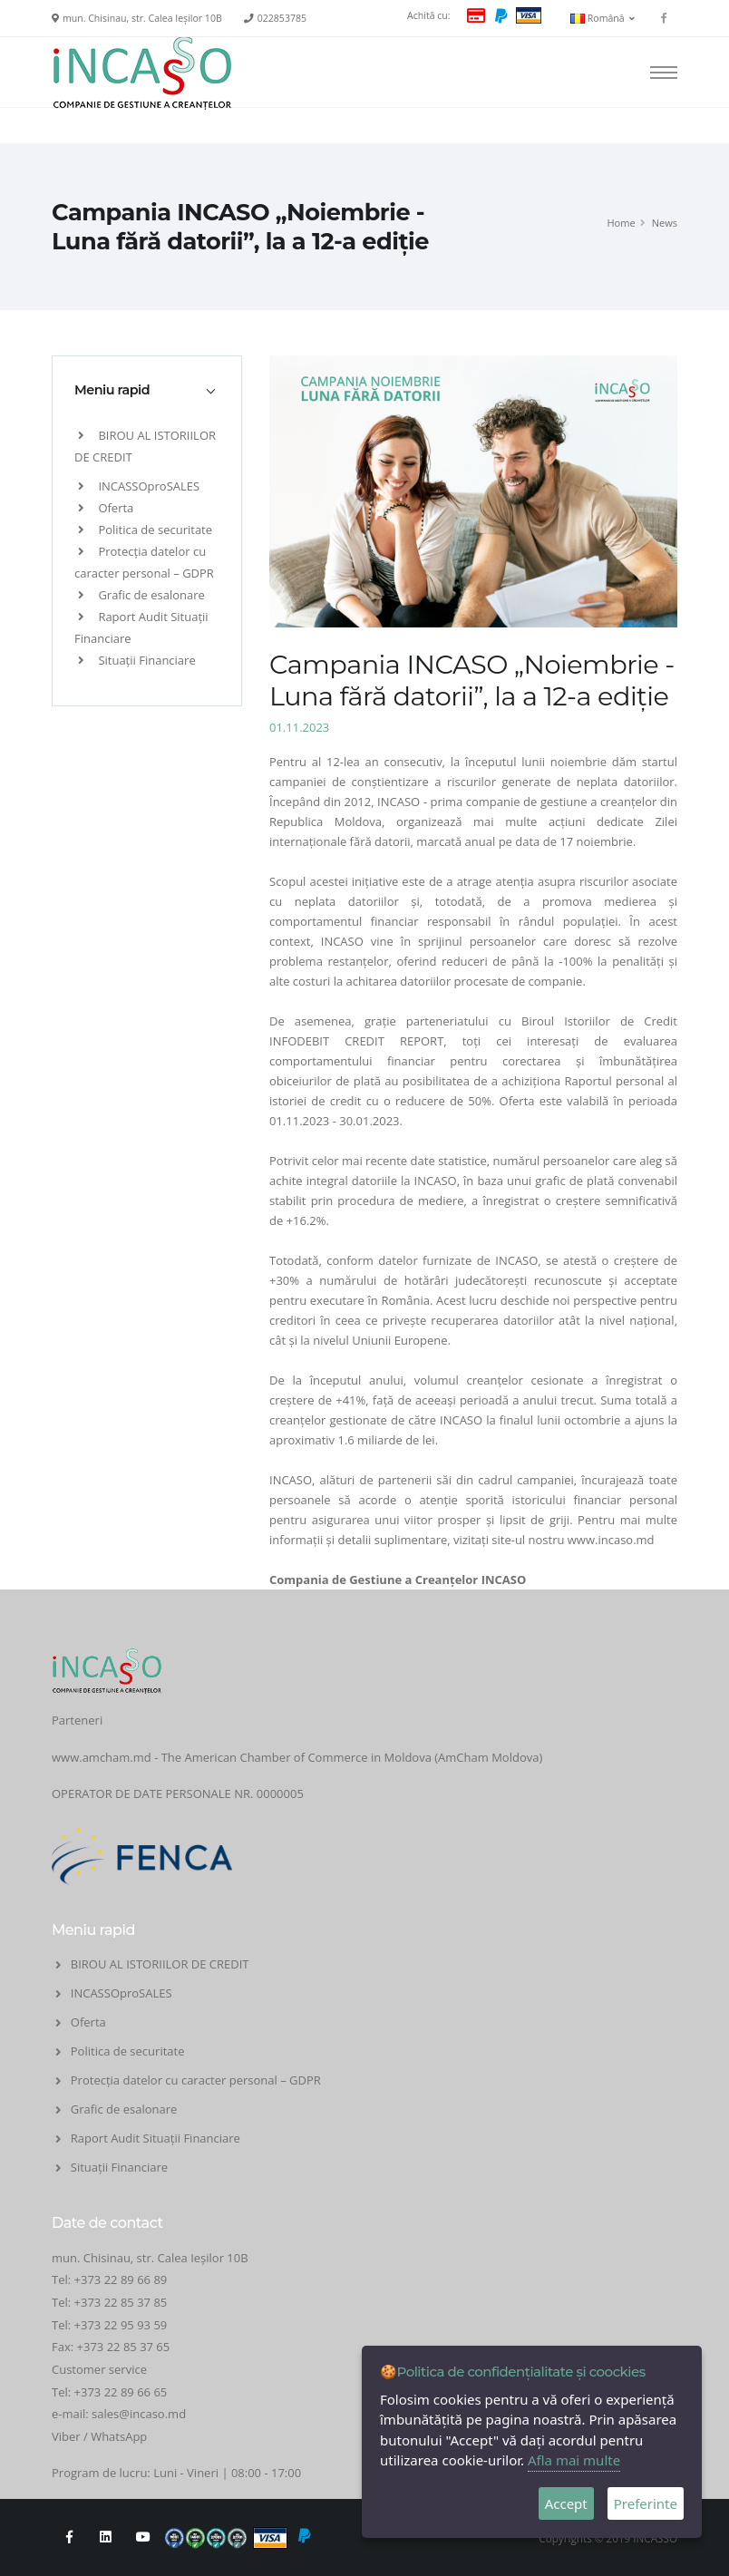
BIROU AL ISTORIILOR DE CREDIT (160, 1964)
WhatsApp (119, 2436)
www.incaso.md (611, 1539)
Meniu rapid (112, 390)
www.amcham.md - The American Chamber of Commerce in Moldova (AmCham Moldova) (297, 1757)
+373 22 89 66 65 (121, 2392)
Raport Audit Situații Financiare (155, 2138)
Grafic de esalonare (141, 595)
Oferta (105, 508)
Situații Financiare (137, 660)
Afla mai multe (574, 2460)
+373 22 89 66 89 (121, 2279)
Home (621, 222)
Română (602, 18)
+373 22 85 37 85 (121, 2302)
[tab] (147, 389)
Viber (66, 2436)
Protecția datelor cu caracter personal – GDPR (196, 2080)
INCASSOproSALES (138, 486)
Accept (566, 2503)
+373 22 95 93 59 (122, 2325)
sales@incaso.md (139, 2414)
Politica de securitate (145, 529)
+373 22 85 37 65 (123, 2346)
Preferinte (645, 2503)
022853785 (282, 18)
